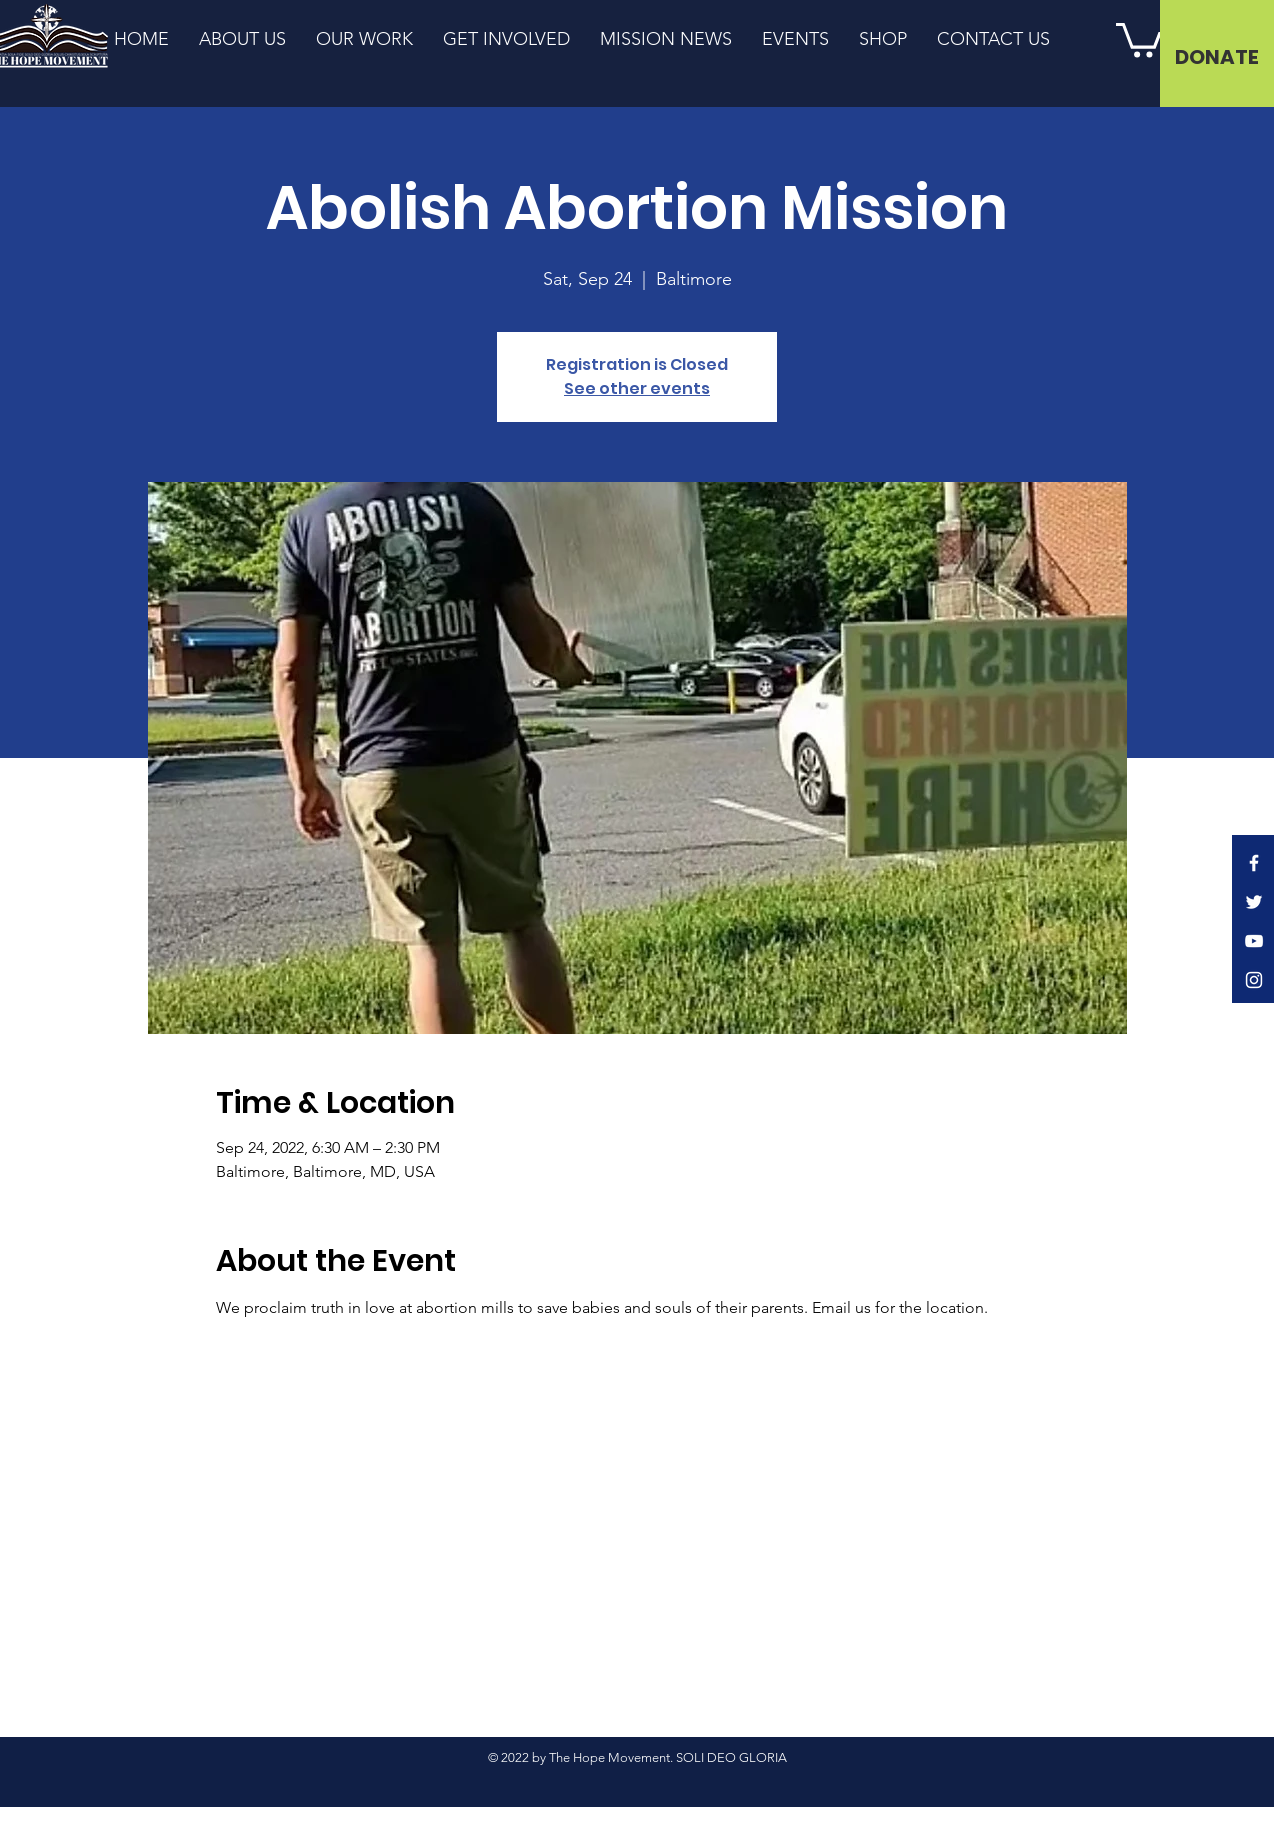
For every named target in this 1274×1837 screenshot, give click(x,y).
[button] (1139, 38)
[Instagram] (1254, 980)
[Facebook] (1254, 863)
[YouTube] (1254, 941)
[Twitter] (1254, 902)
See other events (637, 388)
